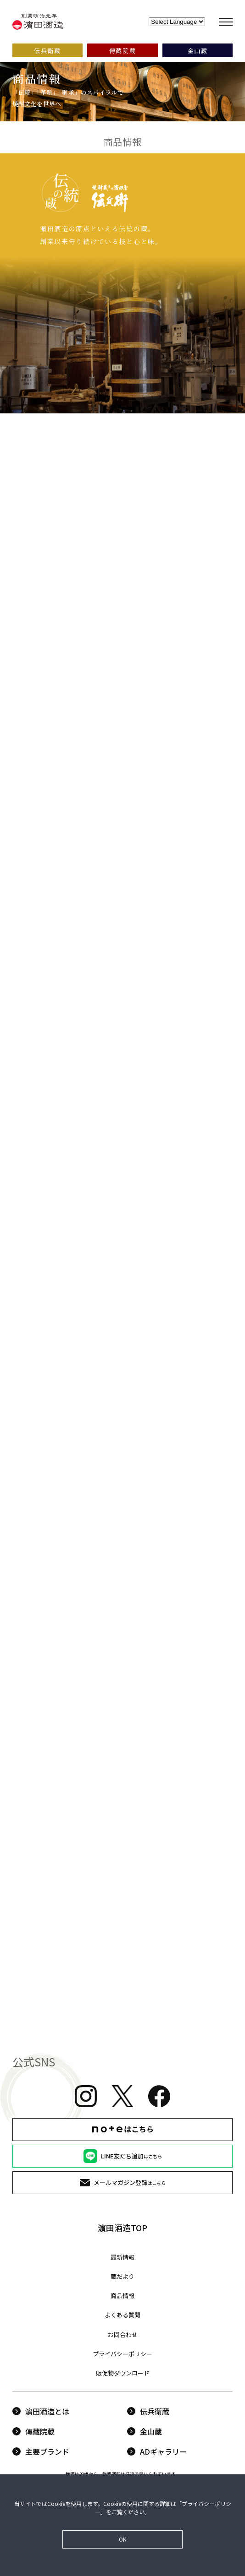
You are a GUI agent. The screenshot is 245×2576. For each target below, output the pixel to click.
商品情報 (122, 2295)
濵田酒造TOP (122, 2228)
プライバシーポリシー (122, 2353)
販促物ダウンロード (123, 2373)
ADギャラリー (157, 2451)
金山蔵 (144, 2431)
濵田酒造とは (40, 2411)
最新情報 (122, 2257)
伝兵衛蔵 (148, 2411)
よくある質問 (122, 2314)
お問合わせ (123, 2334)
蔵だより (122, 2276)
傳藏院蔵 (33, 2431)
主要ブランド (40, 2451)
